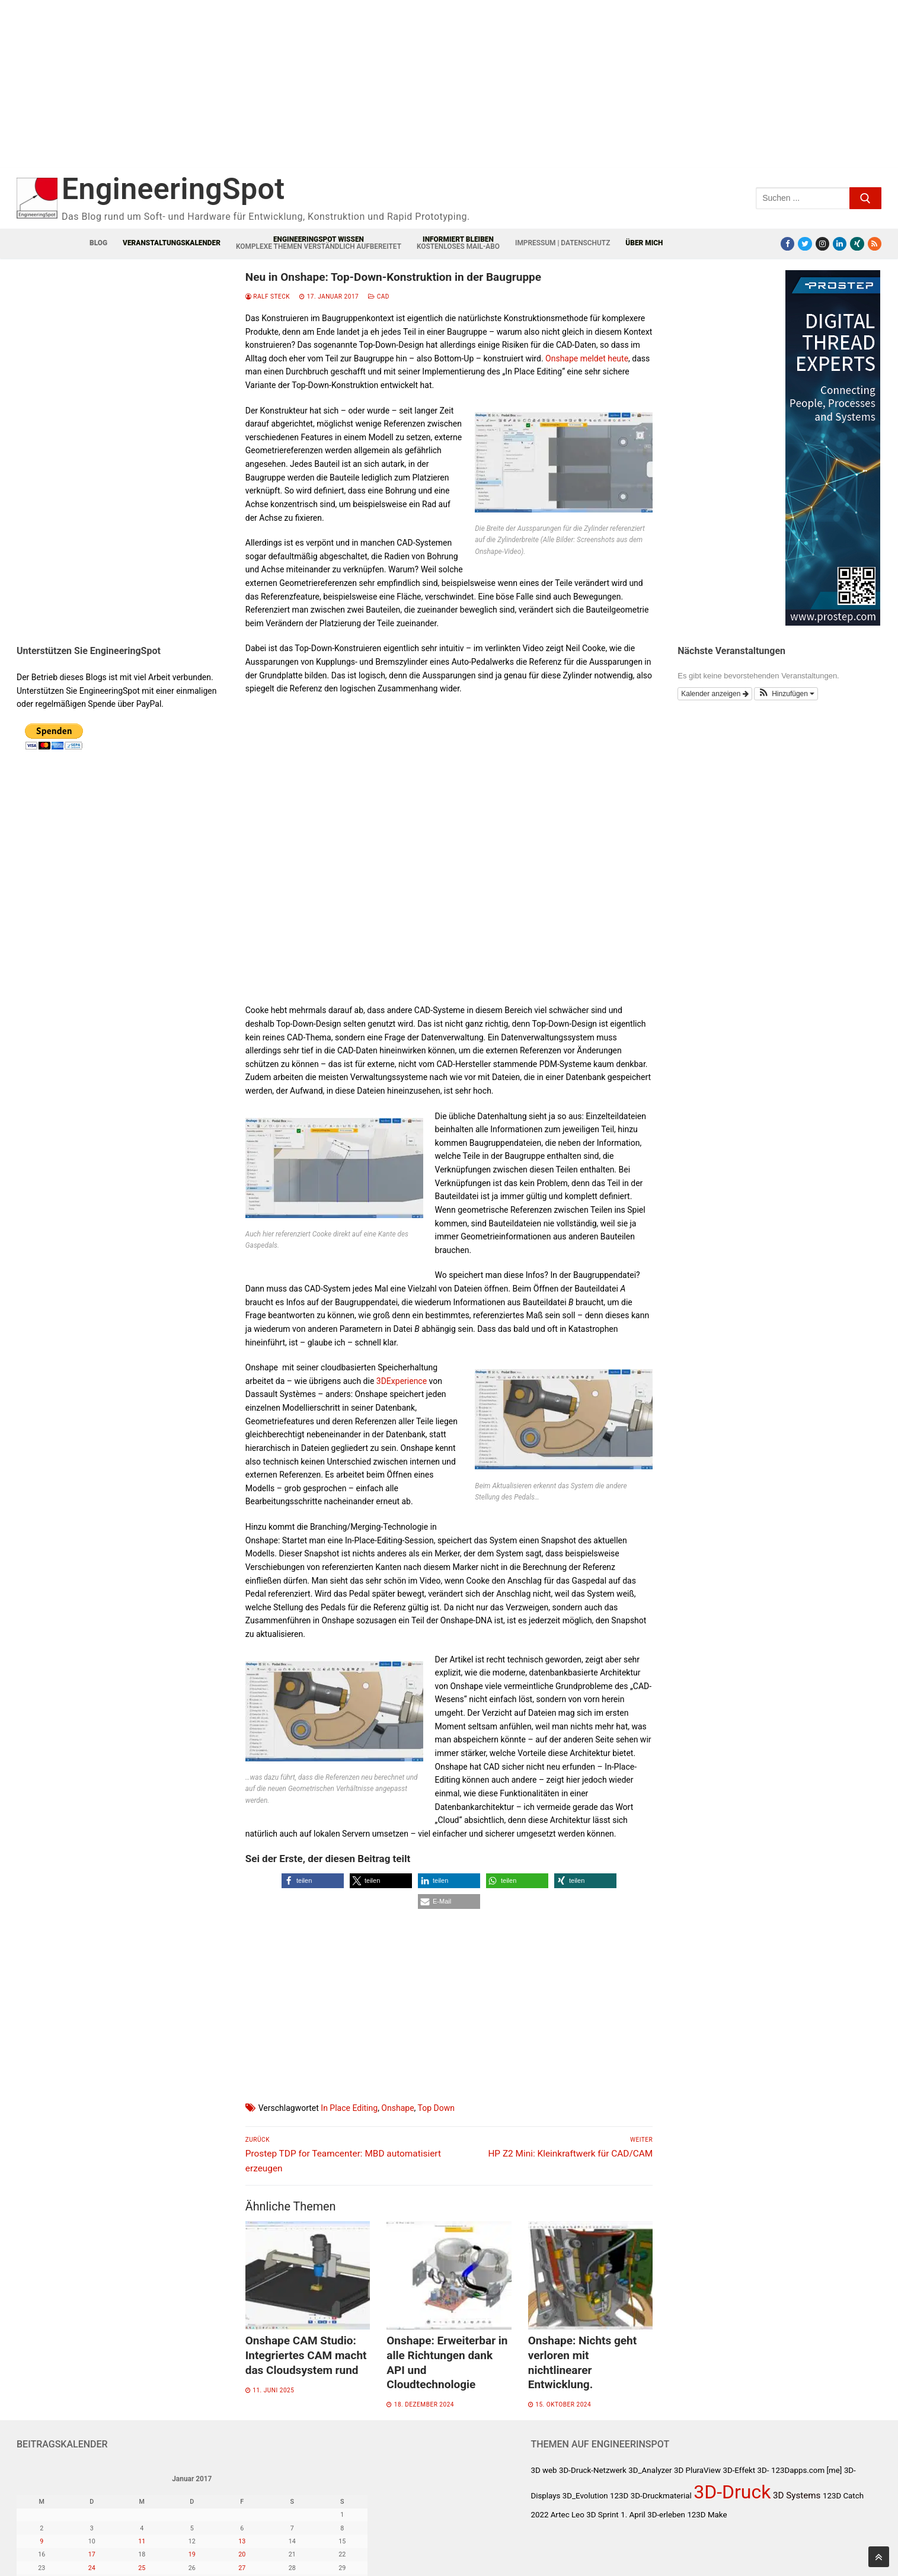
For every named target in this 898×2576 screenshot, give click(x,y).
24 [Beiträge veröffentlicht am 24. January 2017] (91, 2568)
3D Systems (797, 2495)
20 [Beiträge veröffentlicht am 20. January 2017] (241, 2554)
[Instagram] (822, 244)
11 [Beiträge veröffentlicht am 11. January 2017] (141, 2541)
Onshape (397, 2108)
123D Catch (843, 2495)
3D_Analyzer (650, 2470)
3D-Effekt (739, 2470)
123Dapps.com (798, 2470)
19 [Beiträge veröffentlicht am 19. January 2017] (192, 2554)
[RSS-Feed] (874, 244)
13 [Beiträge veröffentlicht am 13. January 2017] (241, 2541)
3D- (763, 2470)
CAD (378, 296)
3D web (544, 2470)
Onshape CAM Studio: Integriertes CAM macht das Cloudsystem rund (306, 2355)
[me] (834, 2470)
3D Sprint (602, 2514)
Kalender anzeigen (714, 694)
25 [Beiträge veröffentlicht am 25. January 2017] (141, 2568)
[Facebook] (787, 244)
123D (619, 2495)
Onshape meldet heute (586, 358)
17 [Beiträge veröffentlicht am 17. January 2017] (91, 2554)
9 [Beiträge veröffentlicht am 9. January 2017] (41, 2541)
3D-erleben (666, 2514)
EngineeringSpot (173, 189)
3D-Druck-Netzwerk (593, 2470)
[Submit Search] (865, 198)
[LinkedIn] (839, 244)
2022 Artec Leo (557, 2514)
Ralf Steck (267, 296)
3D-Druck (732, 2492)
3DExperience (401, 1381)
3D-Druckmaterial (661, 2495)
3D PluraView (697, 2470)
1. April (633, 2514)
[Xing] (857, 244)
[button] (313, 1880)
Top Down (436, 2108)
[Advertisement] (254, 93)
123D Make (707, 2514)
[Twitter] (804, 244)
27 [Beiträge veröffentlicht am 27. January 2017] (241, 2568)
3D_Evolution (585, 2495)
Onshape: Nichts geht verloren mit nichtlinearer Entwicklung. (582, 2362)
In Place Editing (349, 2108)
